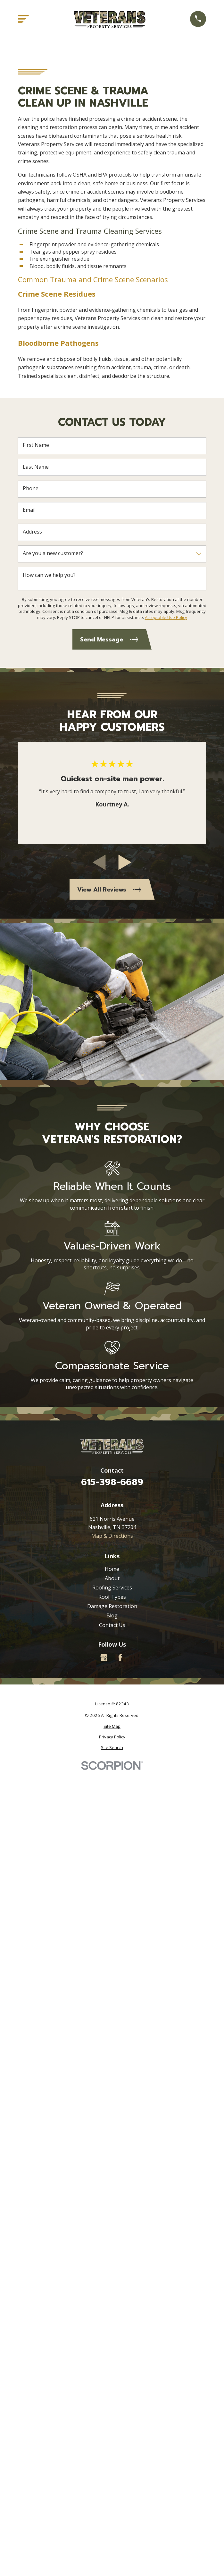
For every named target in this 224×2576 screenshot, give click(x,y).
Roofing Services (112, 1587)
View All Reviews (109, 889)
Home (112, 1568)
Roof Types (112, 1596)
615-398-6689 (112, 1482)
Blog (112, 1615)
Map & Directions (112, 1535)
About (112, 1578)
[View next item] (125, 862)
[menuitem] (112, 1726)
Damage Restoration (112, 1606)
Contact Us (112, 1625)
